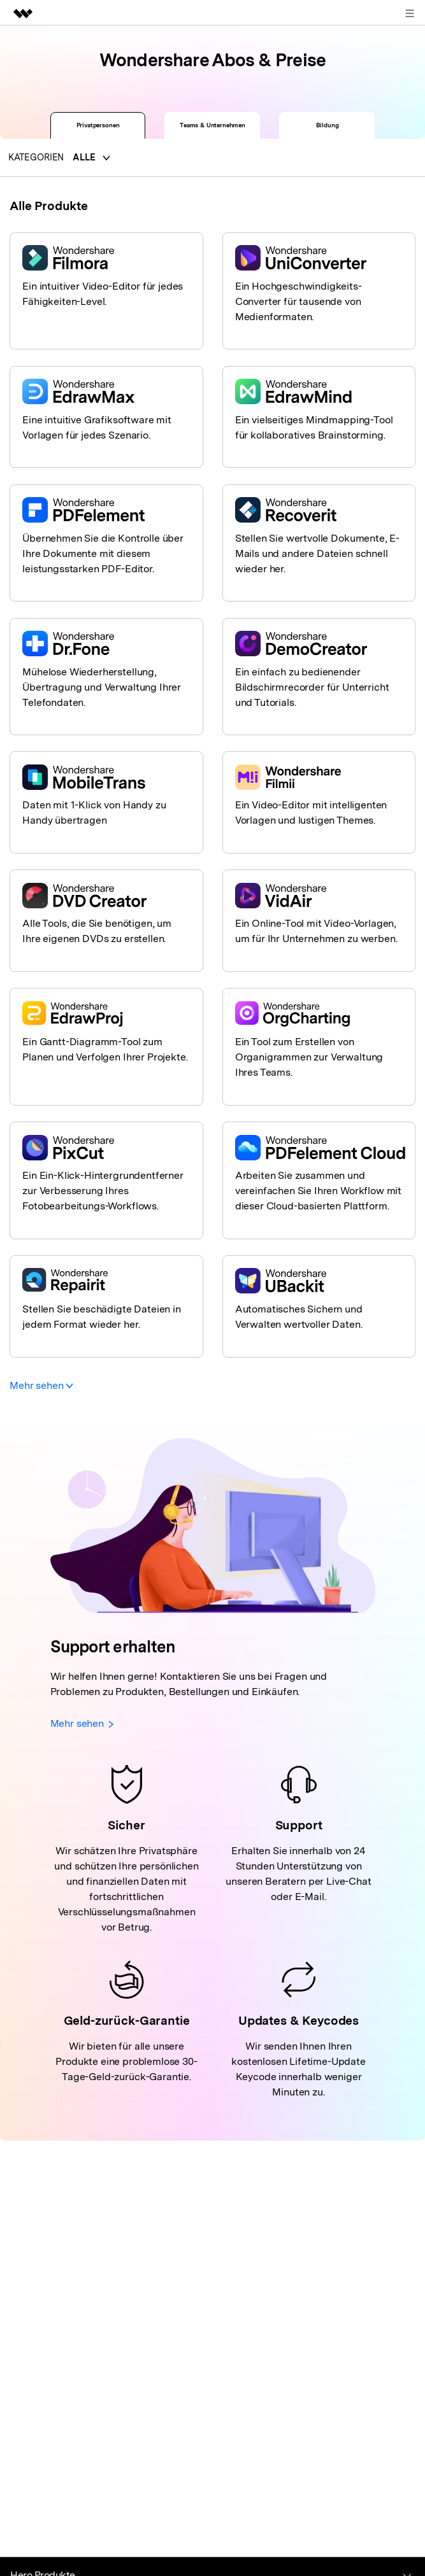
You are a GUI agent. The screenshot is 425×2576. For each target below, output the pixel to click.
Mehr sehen (41, 1385)
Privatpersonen (98, 125)
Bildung (327, 125)
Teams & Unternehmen (212, 125)
